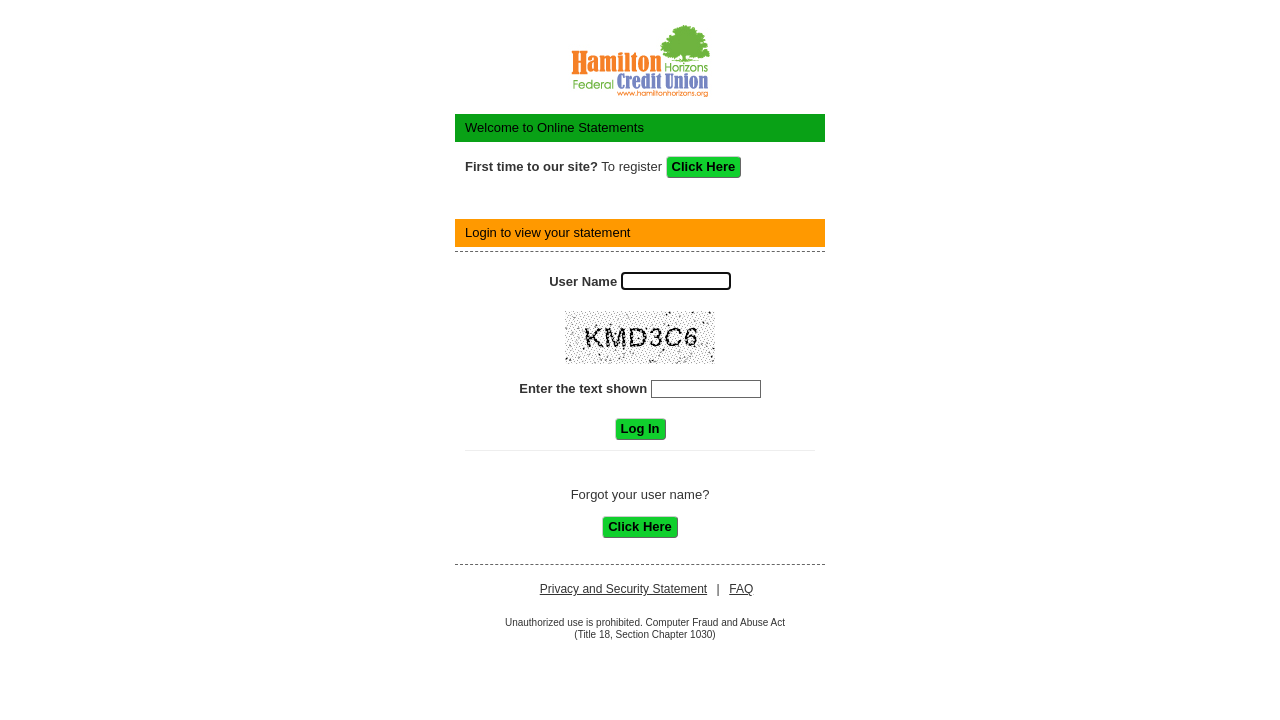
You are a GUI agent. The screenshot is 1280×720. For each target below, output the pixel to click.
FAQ (741, 589)
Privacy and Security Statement (623, 589)
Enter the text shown (583, 388)
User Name (583, 281)
